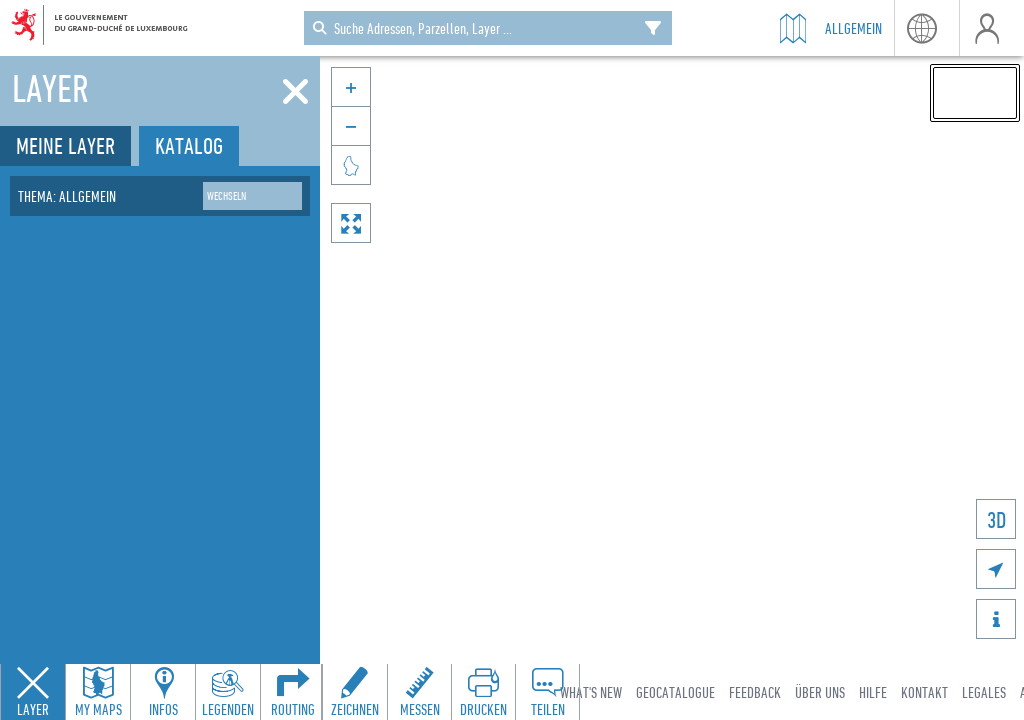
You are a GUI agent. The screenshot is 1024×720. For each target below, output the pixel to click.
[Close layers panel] (33, 692)
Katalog (189, 145)
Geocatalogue (675, 692)
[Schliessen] (295, 92)
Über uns (820, 692)
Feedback (755, 692)
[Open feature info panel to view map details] (163, 692)
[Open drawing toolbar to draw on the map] (355, 692)
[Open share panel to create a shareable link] (547, 692)
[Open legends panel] (228, 692)
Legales (984, 692)
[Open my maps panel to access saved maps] (98, 692)
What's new (591, 692)
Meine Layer (65, 145)
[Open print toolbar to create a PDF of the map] (483, 692)
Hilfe (873, 692)
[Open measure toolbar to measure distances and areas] (419, 692)
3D (996, 519)
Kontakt (924, 692)
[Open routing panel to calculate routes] (293, 692)
